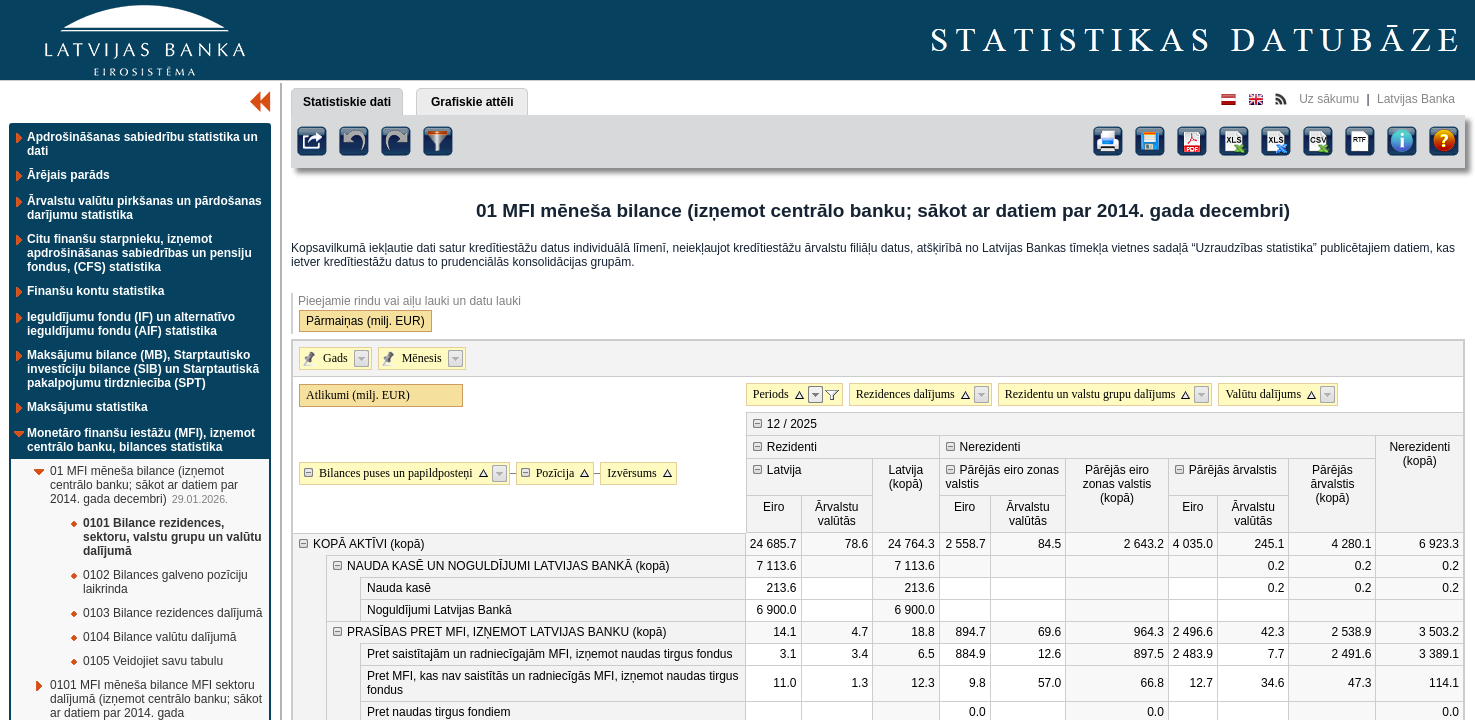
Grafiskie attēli (472, 102)
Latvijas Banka (1416, 99)
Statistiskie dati (347, 102)
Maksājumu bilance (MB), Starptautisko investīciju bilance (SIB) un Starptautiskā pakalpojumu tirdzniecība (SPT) (143, 369)
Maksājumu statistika (87, 407)
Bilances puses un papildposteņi (396, 473)
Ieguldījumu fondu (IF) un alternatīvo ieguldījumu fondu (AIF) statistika (131, 324)
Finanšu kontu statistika (95, 291)
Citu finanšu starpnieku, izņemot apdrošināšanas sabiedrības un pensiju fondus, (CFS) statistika (139, 253)
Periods (771, 394)
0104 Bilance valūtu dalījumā (159, 637)
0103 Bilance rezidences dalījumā (172, 613)
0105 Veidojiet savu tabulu (153, 661)
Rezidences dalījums (905, 394)
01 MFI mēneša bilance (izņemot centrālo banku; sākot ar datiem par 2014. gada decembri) (144, 485)
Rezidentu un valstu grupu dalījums (1090, 394)
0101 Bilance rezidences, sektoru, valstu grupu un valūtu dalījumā (172, 537)
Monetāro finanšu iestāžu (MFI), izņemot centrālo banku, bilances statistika (141, 440)
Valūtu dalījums (1263, 394)
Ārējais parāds (68, 175)
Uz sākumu (1329, 99)
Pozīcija (555, 473)
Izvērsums (631, 473)
